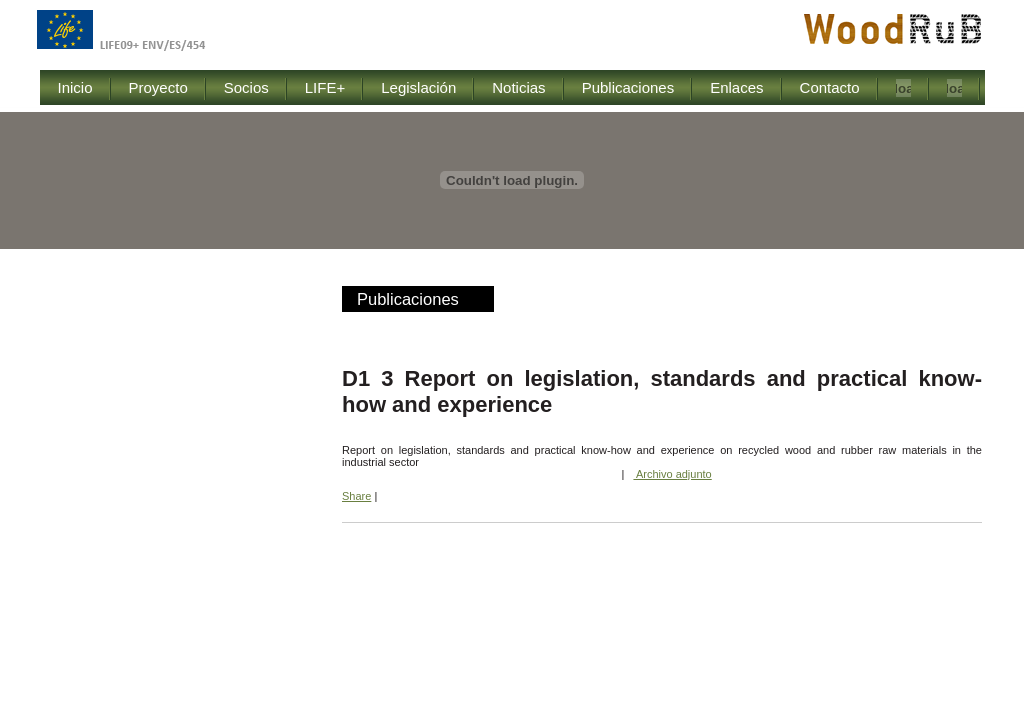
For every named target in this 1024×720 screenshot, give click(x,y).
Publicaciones (408, 299)
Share (356, 496)
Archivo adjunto (672, 474)
